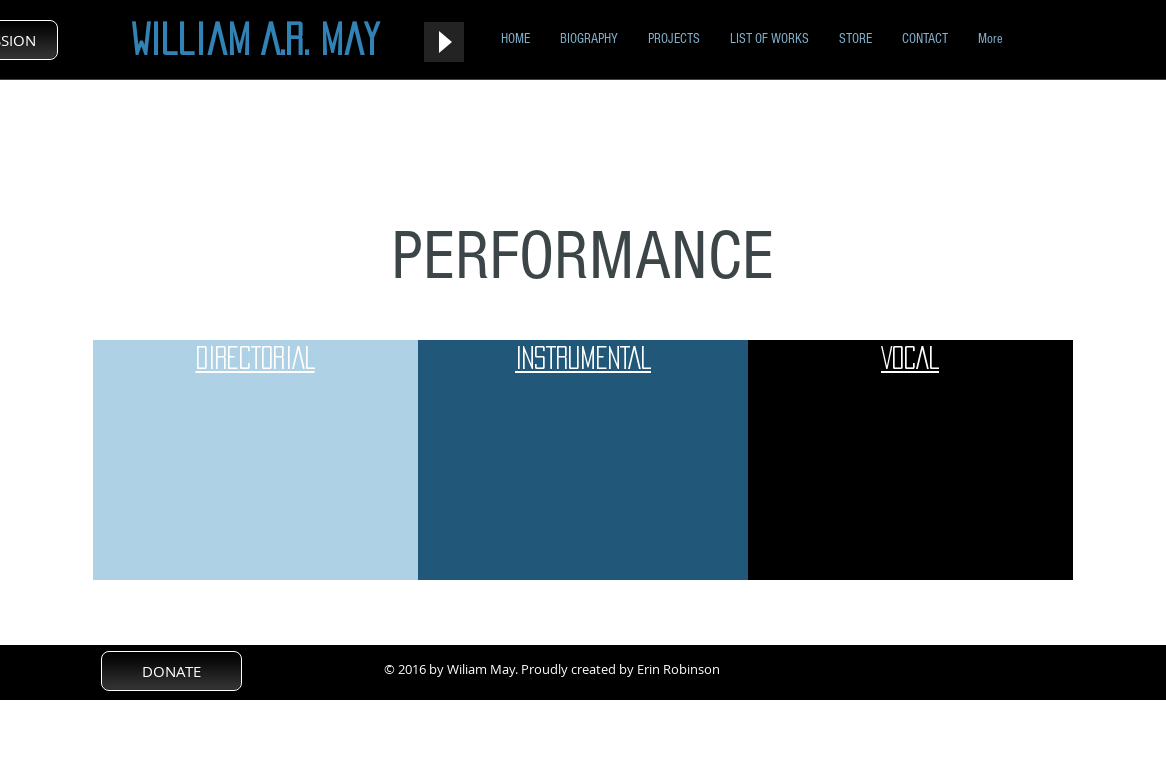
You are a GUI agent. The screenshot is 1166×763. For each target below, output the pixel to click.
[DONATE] (171, 671)
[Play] (444, 42)
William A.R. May (255, 39)
